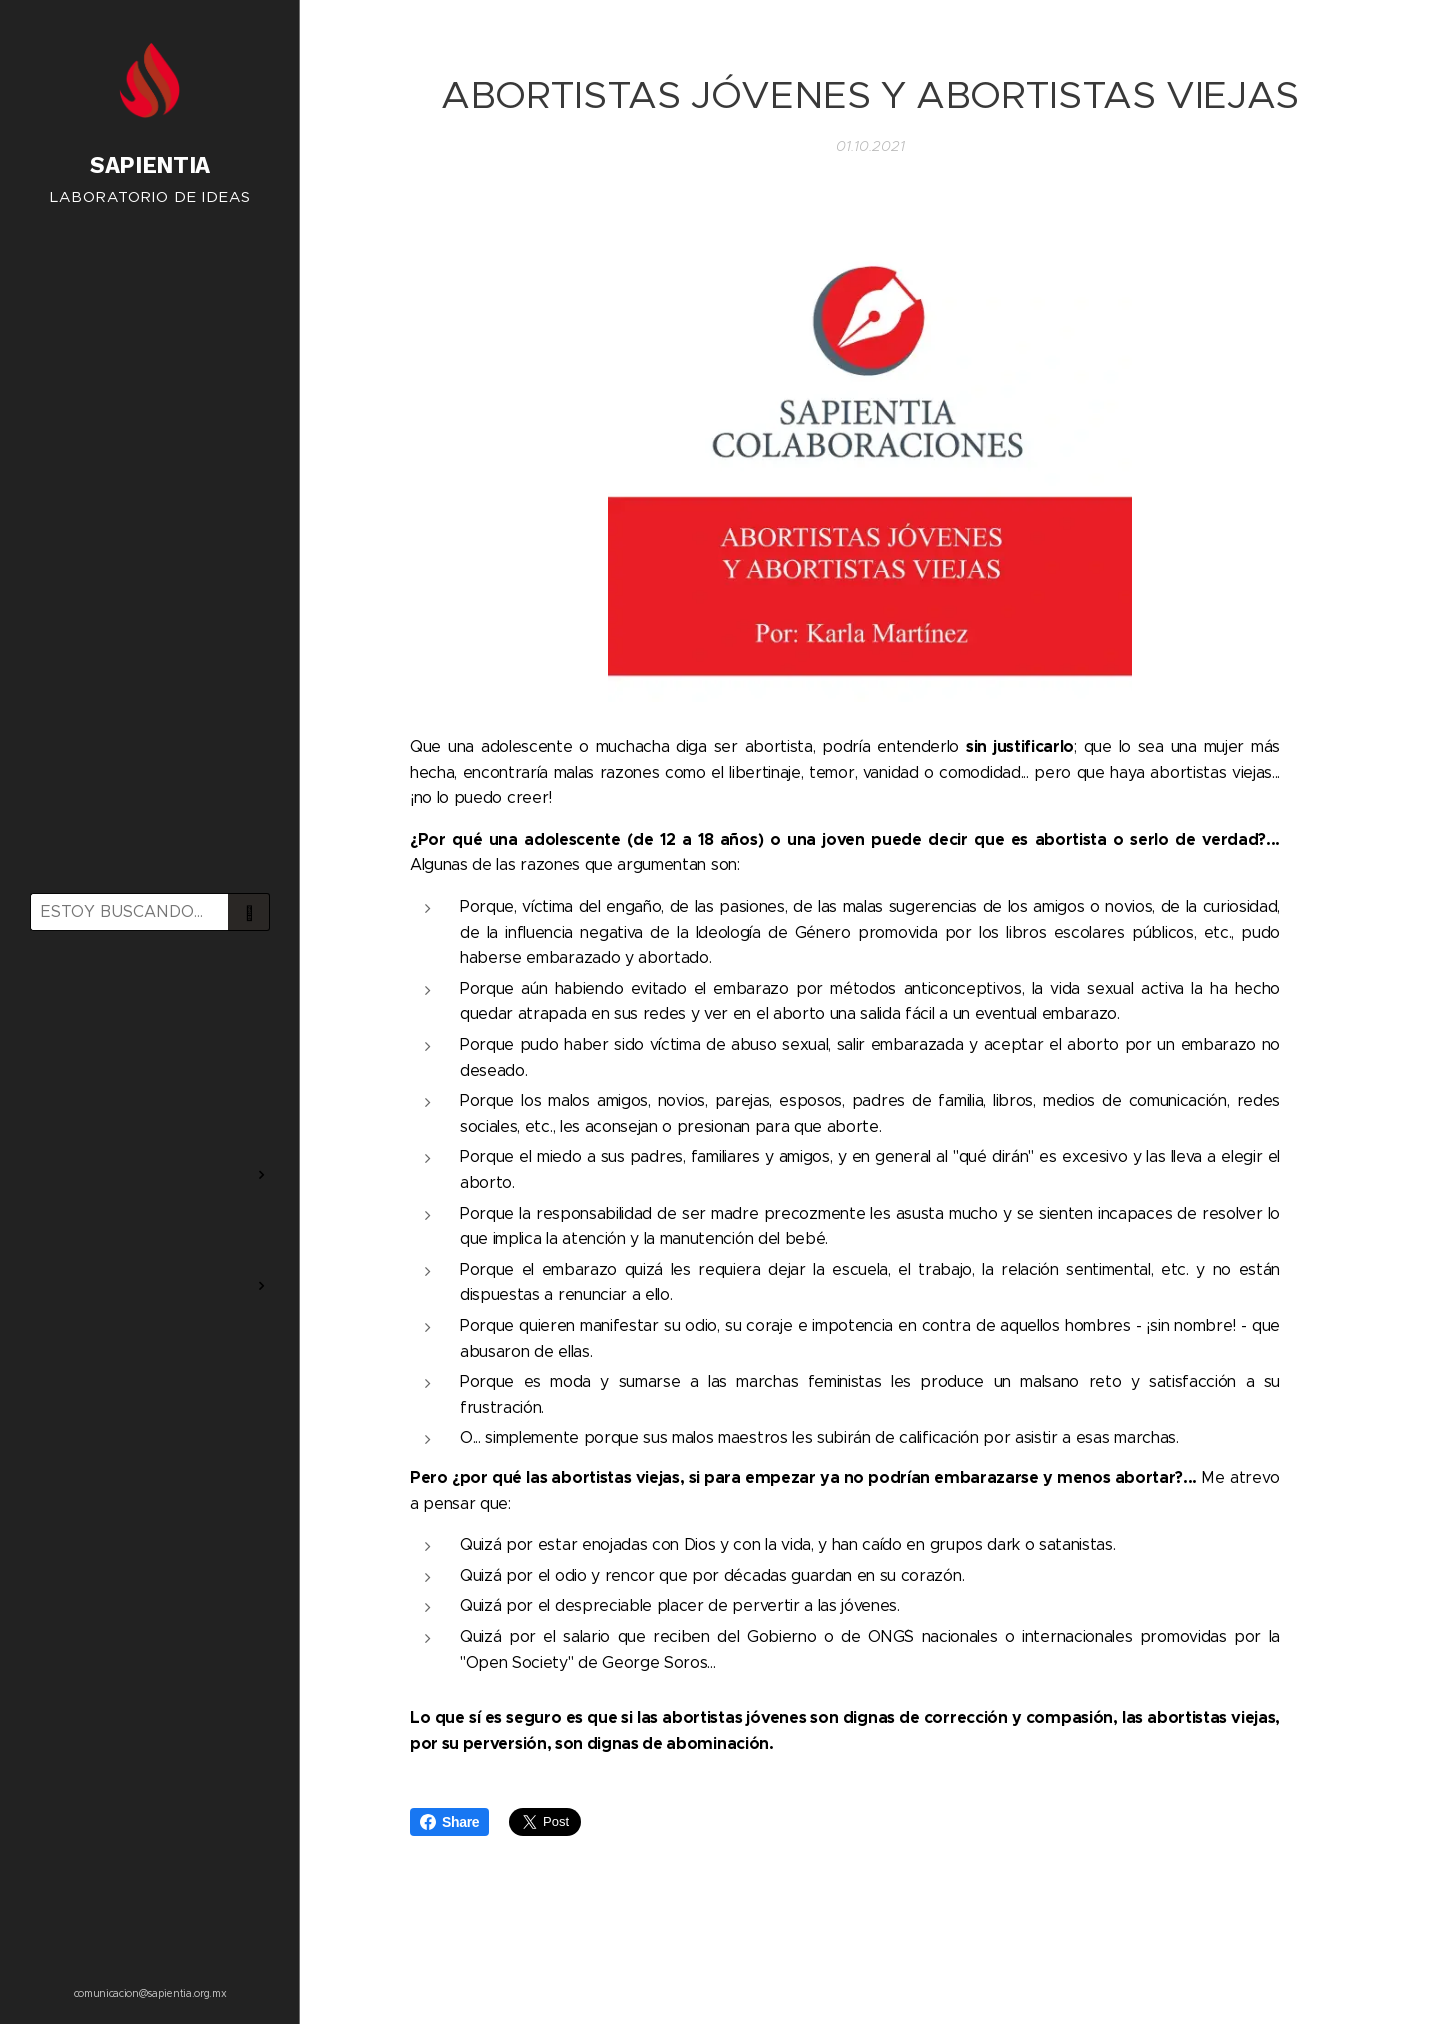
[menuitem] (150, 1004)
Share (449, 1822)
